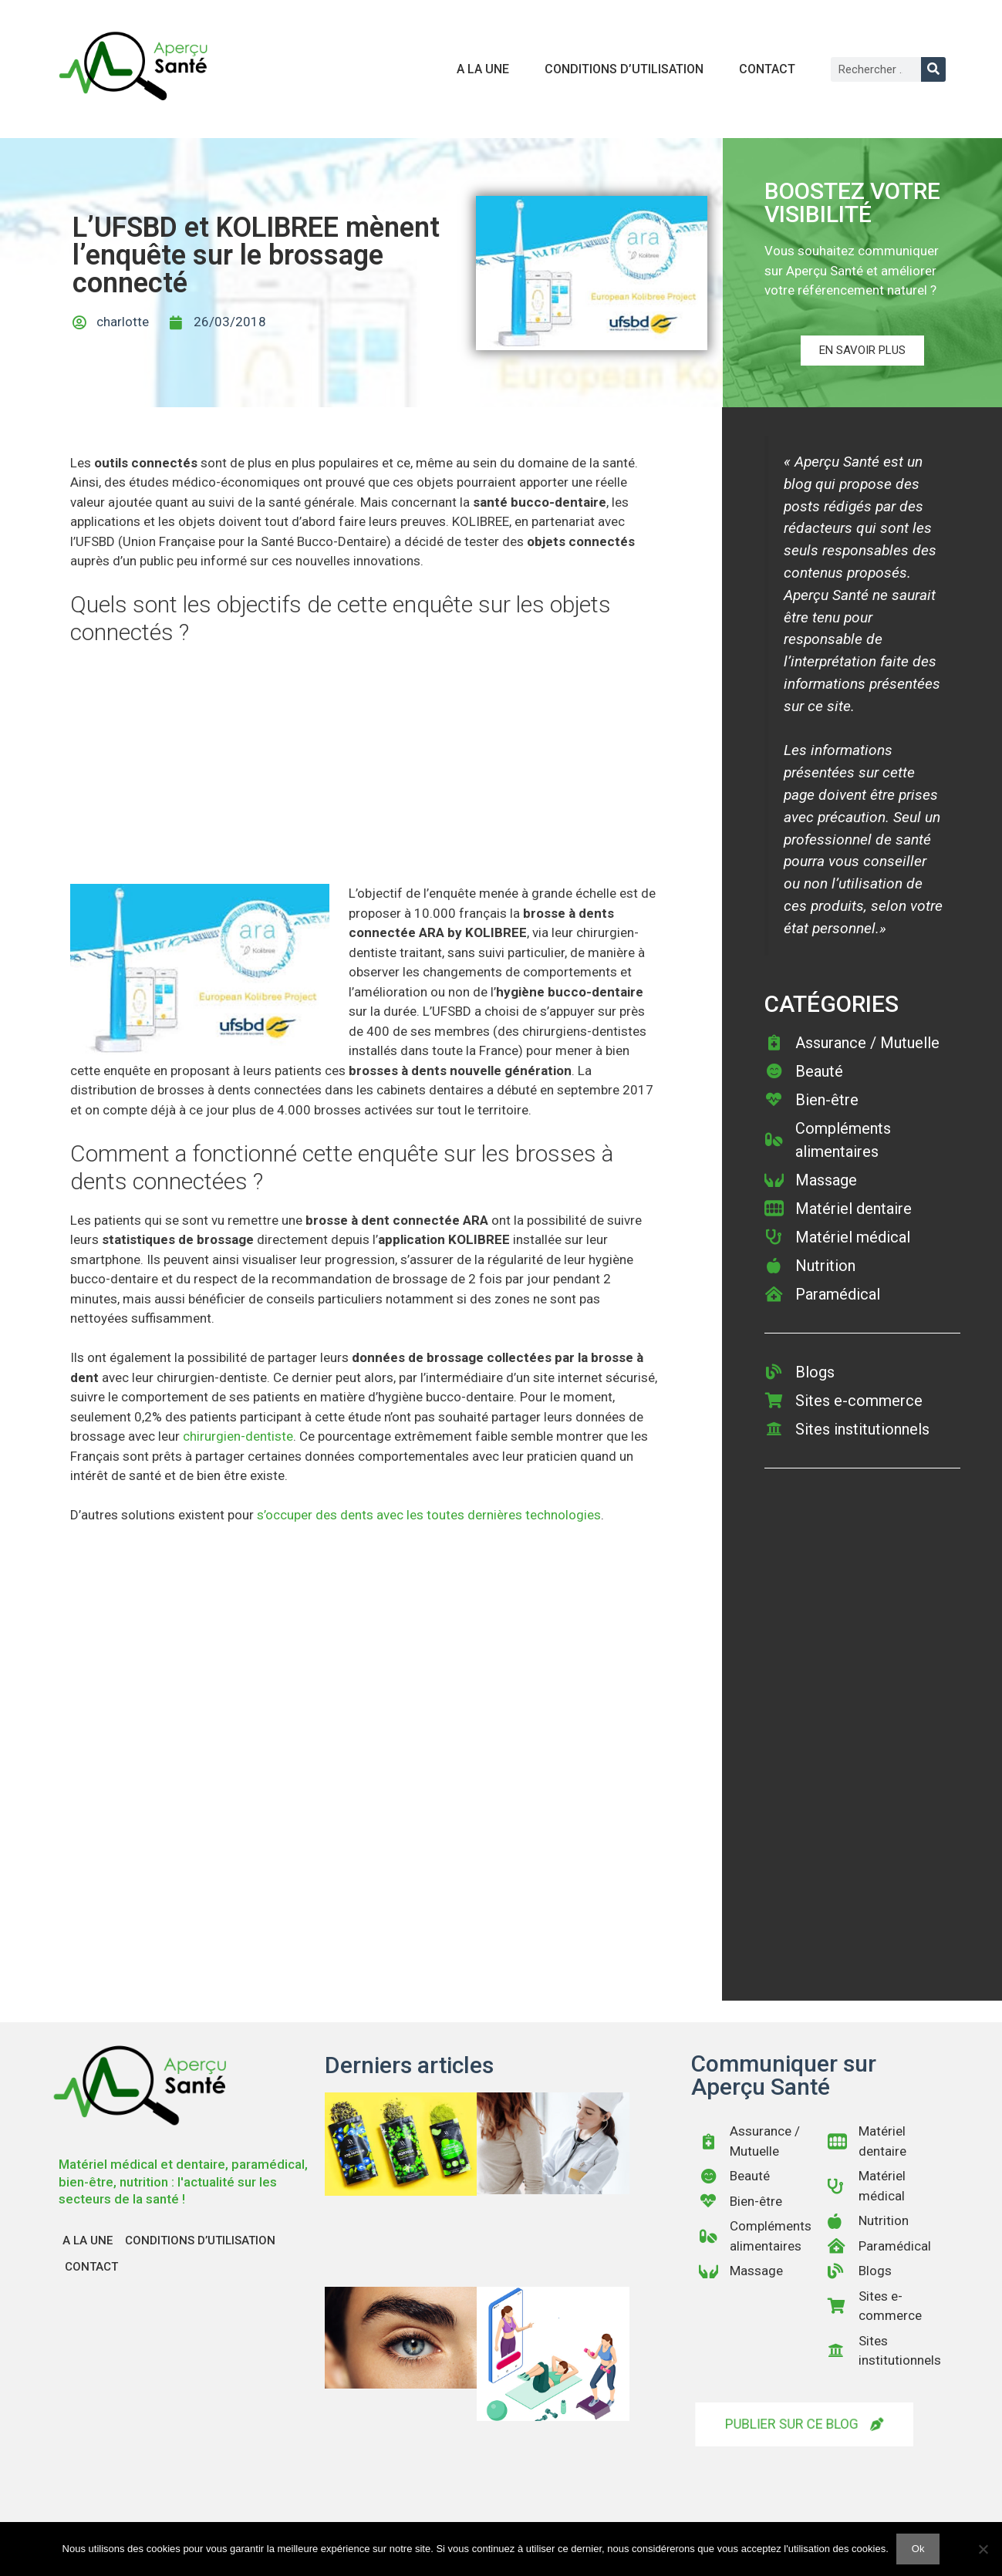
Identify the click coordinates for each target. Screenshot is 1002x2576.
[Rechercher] (933, 69)
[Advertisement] (363, 770)
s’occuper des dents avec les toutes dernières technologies (429, 1514)
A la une (483, 69)
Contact (767, 69)
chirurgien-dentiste (238, 1436)
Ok (918, 2548)
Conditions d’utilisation (624, 69)
